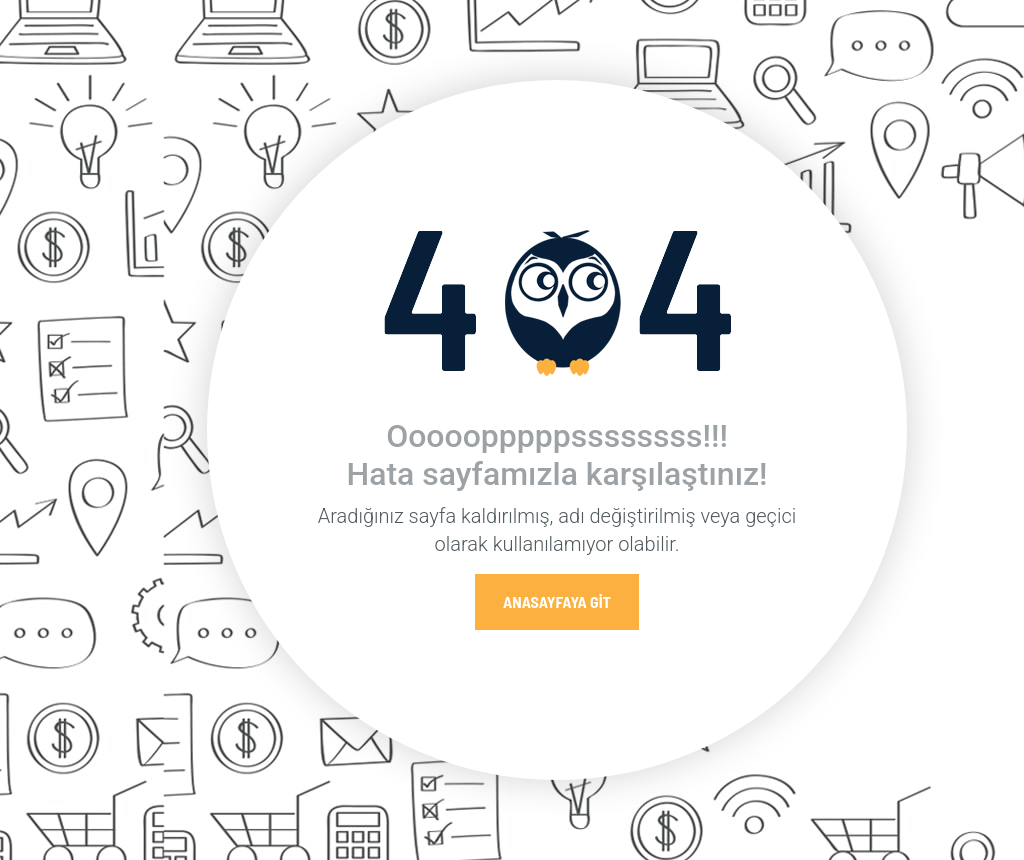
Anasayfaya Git (557, 601)
